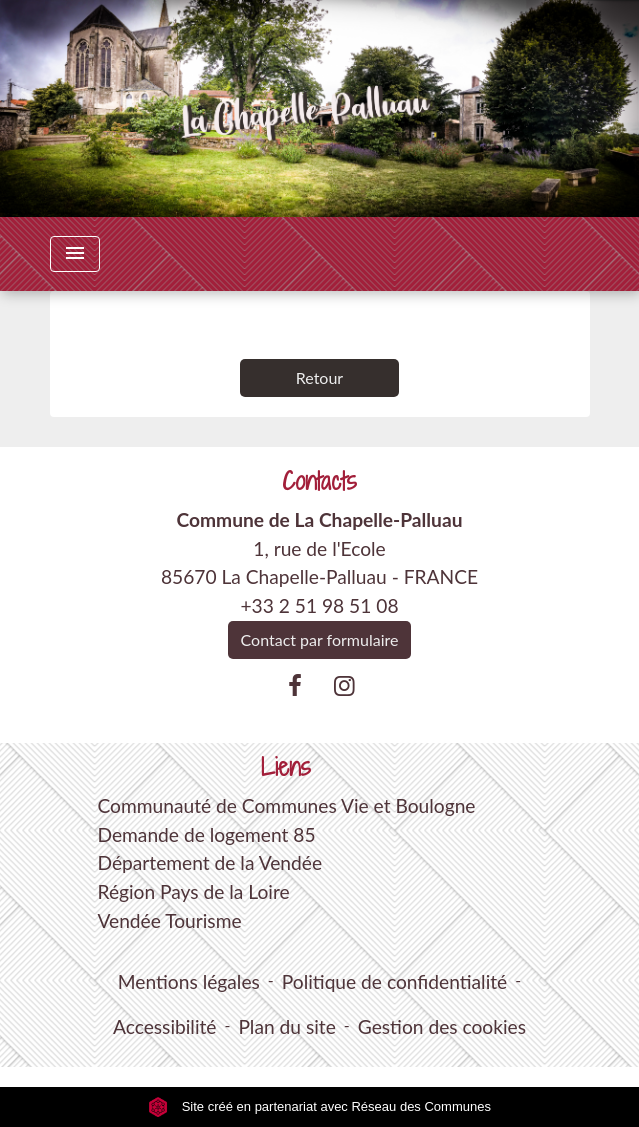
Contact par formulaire (320, 639)
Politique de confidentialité (394, 981)
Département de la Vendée (209, 862)
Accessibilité (165, 1026)
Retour (319, 377)
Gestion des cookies (442, 1026)
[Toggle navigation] (75, 254)
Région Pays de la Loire (193, 891)
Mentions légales (189, 981)
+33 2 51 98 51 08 (319, 605)
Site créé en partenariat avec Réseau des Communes (319, 1106)
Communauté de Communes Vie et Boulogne (286, 805)
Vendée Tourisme (169, 920)
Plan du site (286, 1026)
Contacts (319, 481)
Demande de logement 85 (206, 834)
